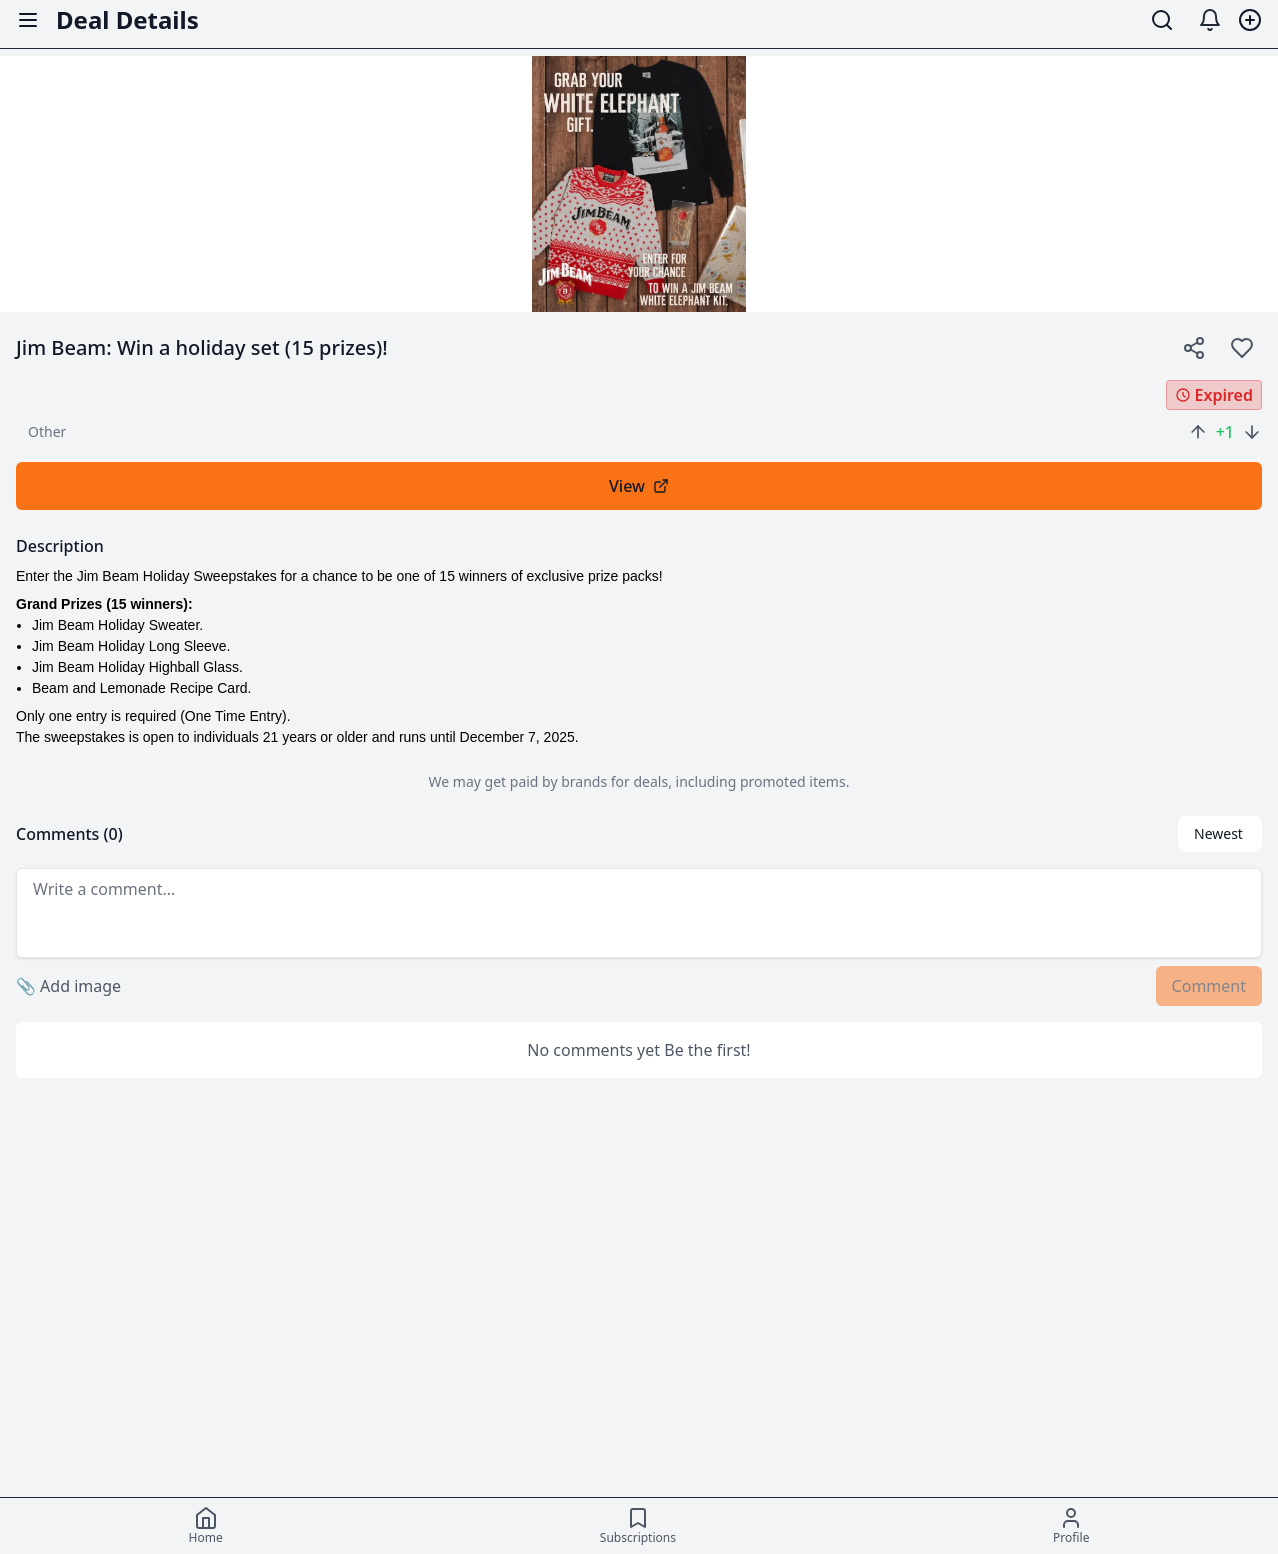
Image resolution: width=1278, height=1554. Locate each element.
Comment (1209, 986)
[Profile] (1071, 1526)
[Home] (206, 1526)
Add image (68, 986)
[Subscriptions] (638, 1526)
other (47, 431)
